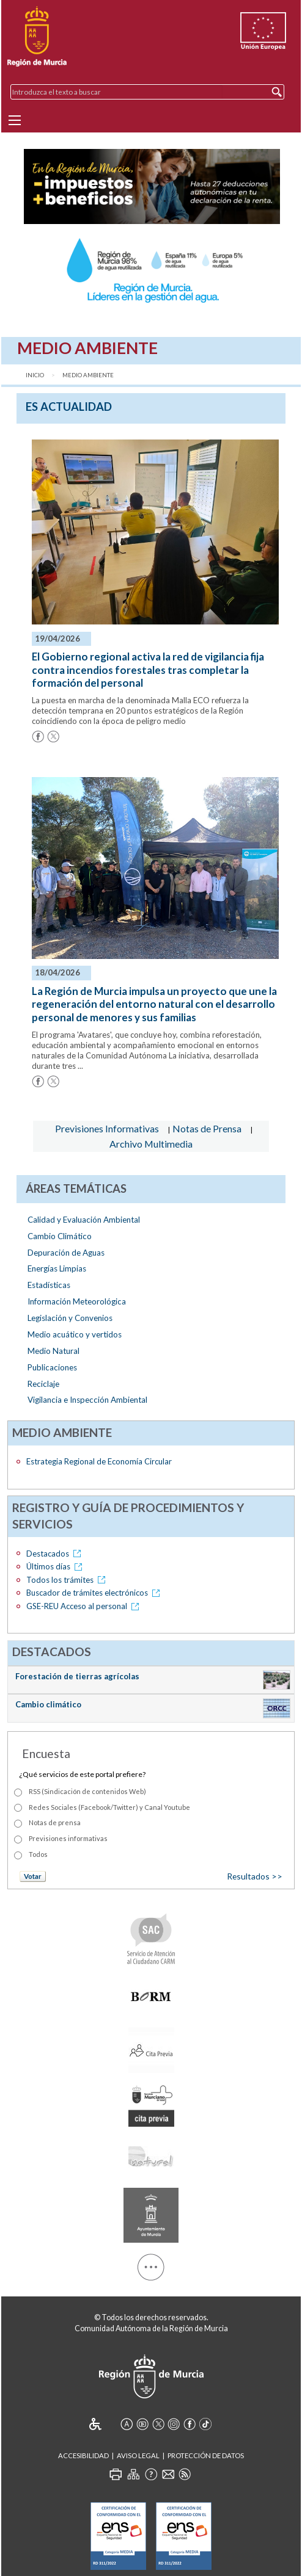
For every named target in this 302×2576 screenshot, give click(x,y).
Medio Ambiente (88, 375)
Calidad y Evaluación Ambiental (84, 1220)
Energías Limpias (57, 1268)
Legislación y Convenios (70, 1318)
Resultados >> (254, 1876)
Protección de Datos (206, 2455)
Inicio (35, 375)
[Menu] (15, 120)
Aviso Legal (138, 2455)
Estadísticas (49, 1285)
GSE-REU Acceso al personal (84, 1606)
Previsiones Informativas (107, 1128)
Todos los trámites (67, 1580)
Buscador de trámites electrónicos (95, 1592)
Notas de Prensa (206, 1128)
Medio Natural (53, 1351)
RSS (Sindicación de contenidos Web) (87, 1791)
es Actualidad (69, 406)
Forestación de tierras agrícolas (77, 1676)
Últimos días (56, 1566)
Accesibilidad (83, 2455)
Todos (38, 1854)
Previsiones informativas (68, 1838)
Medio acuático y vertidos (75, 1334)
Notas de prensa (55, 1822)
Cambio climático (48, 1704)
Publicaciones (52, 1367)
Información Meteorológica (77, 1301)
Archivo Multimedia (151, 1144)
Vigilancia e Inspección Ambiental (87, 1400)
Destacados (55, 1553)
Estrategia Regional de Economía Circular (99, 1461)
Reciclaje (43, 1384)
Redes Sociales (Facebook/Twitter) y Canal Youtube (109, 1807)
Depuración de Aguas (66, 1252)
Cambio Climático (60, 1236)
